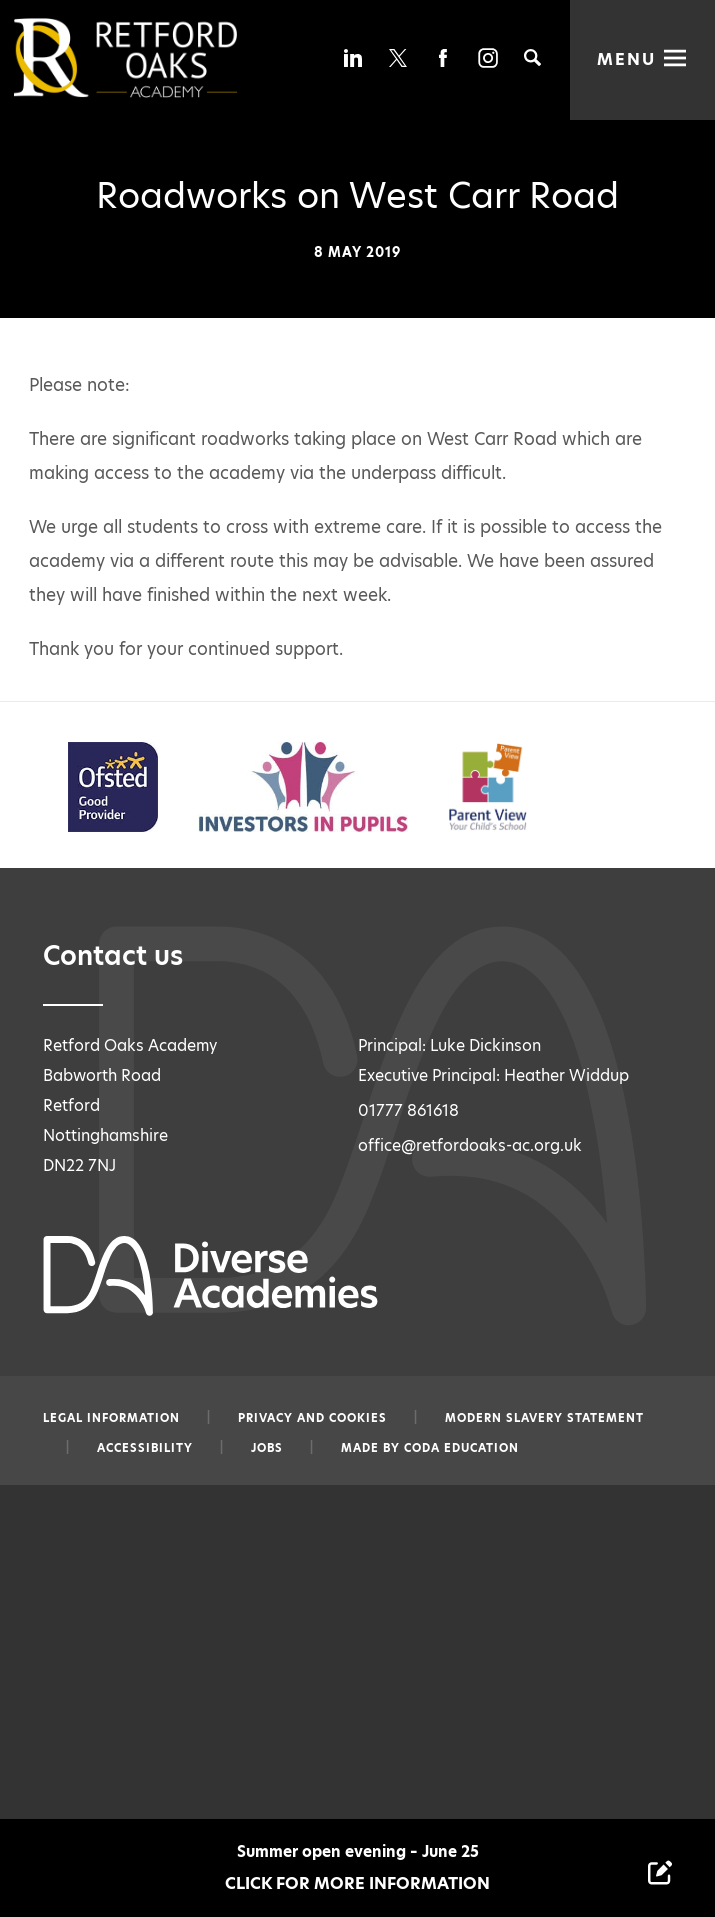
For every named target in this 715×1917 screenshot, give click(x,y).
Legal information (111, 1418)
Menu (627, 57)
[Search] (532, 57)
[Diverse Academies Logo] (159, 58)
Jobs (267, 1448)
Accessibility (145, 1448)
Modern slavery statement (544, 1418)
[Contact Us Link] (660, 1872)
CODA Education (461, 1448)
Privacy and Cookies (312, 1418)
